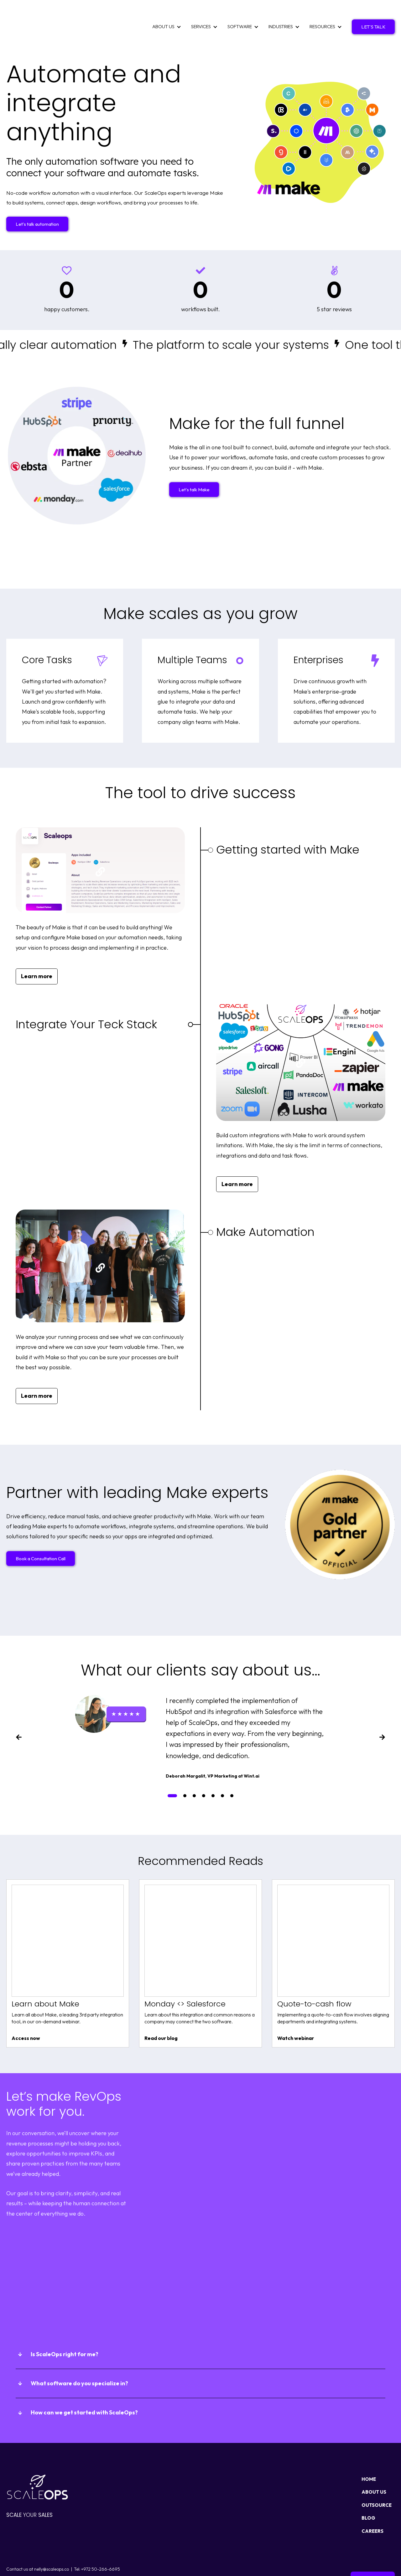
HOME (369, 2452)
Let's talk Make (194, 462)
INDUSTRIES (280, 13)
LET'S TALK (373, 13)
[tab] (172, 1768)
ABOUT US (163, 13)
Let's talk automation (37, 196)
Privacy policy (21, 2561)
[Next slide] (382, 1711)
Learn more (36, 948)
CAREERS (372, 2503)
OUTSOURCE (377, 2477)
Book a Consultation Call (40, 1531)
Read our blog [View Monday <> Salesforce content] (161, 2010)
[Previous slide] (19, 1711)
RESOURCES (322, 13)
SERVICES (201, 13)
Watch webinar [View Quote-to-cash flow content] (295, 2010)
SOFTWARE (239, 13)
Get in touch (372, 2551)
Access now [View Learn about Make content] (26, 2010)
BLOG (368, 2490)
